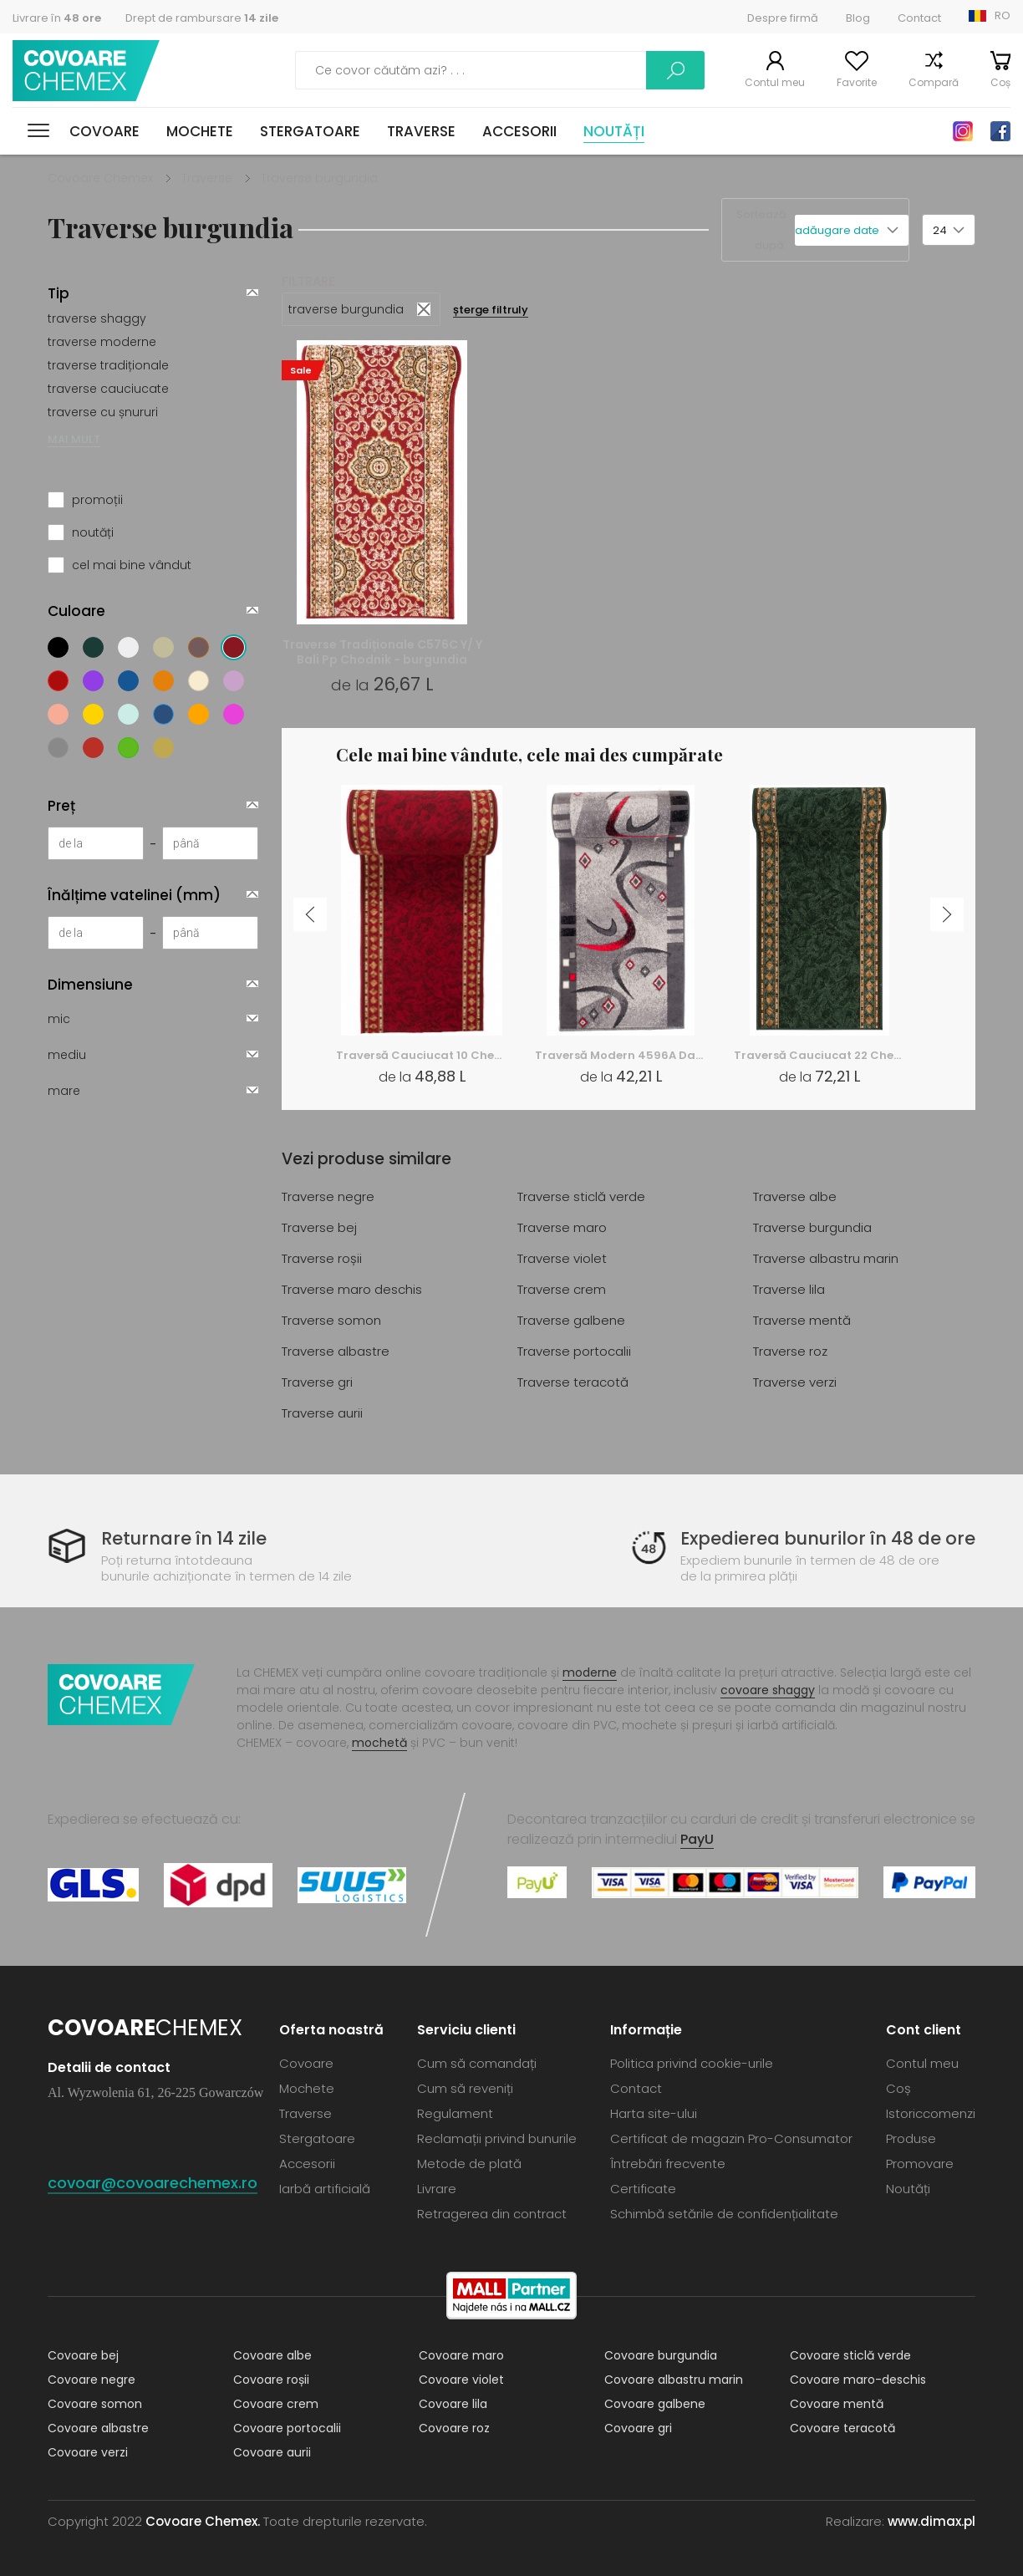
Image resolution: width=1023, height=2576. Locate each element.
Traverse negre (328, 1196)
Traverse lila (789, 1289)
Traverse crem (561, 1289)
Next (947, 914)
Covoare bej (83, 2355)
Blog (858, 18)
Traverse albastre (335, 1351)
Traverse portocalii (574, 1351)
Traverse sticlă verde (581, 1196)
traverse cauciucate (108, 388)
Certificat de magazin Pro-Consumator (731, 2138)
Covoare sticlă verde (850, 2355)
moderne (589, 1672)
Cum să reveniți (465, 2088)
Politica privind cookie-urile (691, 2063)
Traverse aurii (322, 1413)
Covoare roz (454, 2428)
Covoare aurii (272, 2452)
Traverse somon (331, 1320)
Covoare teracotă (842, 2428)
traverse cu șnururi (103, 412)
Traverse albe (795, 1196)
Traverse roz (790, 1351)
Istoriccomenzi (930, 2113)
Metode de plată (469, 2163)
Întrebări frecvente (667, 2163)
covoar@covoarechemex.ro (152, 2182)
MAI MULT (74, 439)
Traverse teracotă (573, 1382)
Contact (919, 18)
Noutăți (613, 131)
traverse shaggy (97, 318)
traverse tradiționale (108, 365)
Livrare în (57, 18)
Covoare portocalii (287, 2428)
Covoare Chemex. (202, 2521)
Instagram (963, 131)
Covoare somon (95, 2403)
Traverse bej (319, 1227)
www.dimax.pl (931, 2521)
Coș (1000, 82)
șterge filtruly (490, 310)
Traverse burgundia (812, 1227)
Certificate (643, 2188)
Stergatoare (310, 131)
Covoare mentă (836, 2403)
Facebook (1000, 131)
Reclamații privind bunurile (497, 2138)
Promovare (920, 2163)
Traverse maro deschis (352, 1289)
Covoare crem (275, 2403)
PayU (697, 1839)
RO (1002, 15)
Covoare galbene (654, 2403)
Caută (675, 70)
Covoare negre (91, 2379)
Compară (933, 82)
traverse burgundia (346, 309)
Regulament (455, 2113)
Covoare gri (638, 2428)
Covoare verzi (88, 2452)
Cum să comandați (477, 2063)
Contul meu (775, 82)
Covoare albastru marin (673, 2379)
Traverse (421, 131)
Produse (911, 2138)
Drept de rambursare (201, 18)
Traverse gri (317, 1382)
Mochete (199, 131)
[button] (851, 230)
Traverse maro (562, 1227)
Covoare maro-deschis (858, 2379)
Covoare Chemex (86, 70)
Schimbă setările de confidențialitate (724, 2213)
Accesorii (519, 131)
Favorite (857, 82)
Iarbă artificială (324, 2188)
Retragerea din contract (492, 2213)
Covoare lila (453, 2403)
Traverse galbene (571, 1320)
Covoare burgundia (660, 2355)
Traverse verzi (795, 1382)
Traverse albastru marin (825, 1258)
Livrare (436, 2188)
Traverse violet (562, 1258)
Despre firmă (782, 18)
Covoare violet (461, 2379)
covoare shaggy (767, 1690)
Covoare (104, 131)
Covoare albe (272, 2355)
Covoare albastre (98, 2428)
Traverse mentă (802, 1320)
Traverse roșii (322, 1258)
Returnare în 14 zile (184, 1538)
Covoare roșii (271, 2379)
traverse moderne (102, 341)
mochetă (379, 1742)
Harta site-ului (653, 2113)
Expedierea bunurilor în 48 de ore (827, 1538)
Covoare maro (461, 2355)
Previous (310, 914)
